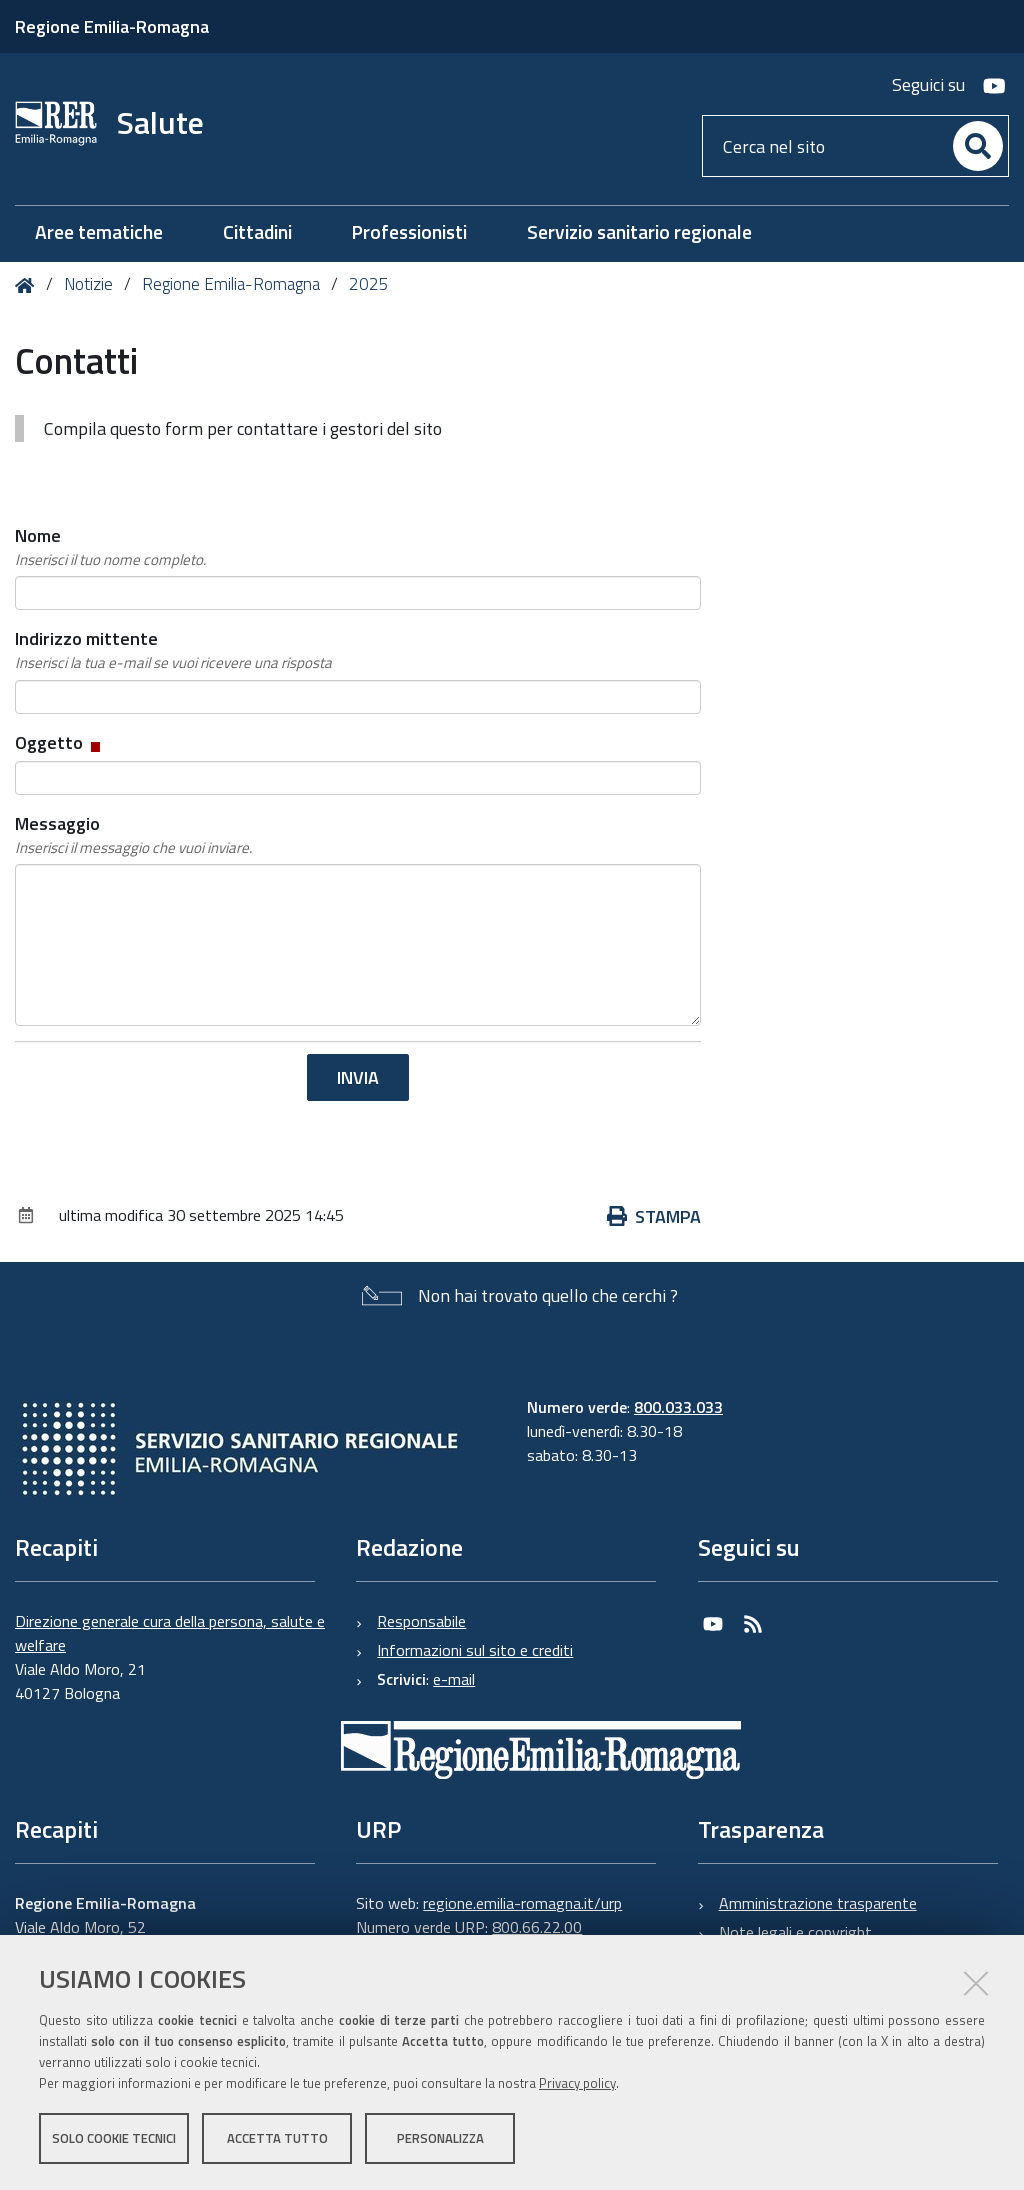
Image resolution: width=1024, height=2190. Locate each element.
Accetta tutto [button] (277, 2138)
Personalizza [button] (440, 2138)
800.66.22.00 (537, 1927)
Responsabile (421, 1621)
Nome (110, 547)
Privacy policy (577, 2083)
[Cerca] (978, 146)
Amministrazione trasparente (818, 1903)
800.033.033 (678, 1407)
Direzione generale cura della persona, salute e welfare (170, 1633)
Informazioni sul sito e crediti (475, 1650)
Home (28, 285)
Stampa (654, 1216)
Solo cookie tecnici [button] (114, 2138)
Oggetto (59, 742)
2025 (369, 284)
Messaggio (133, 835)
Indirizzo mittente (173, 650)
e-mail (454, 1679)
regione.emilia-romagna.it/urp (522, 1903)
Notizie (88, 284)
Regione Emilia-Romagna (112, 26)
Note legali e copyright (795, 1932)
